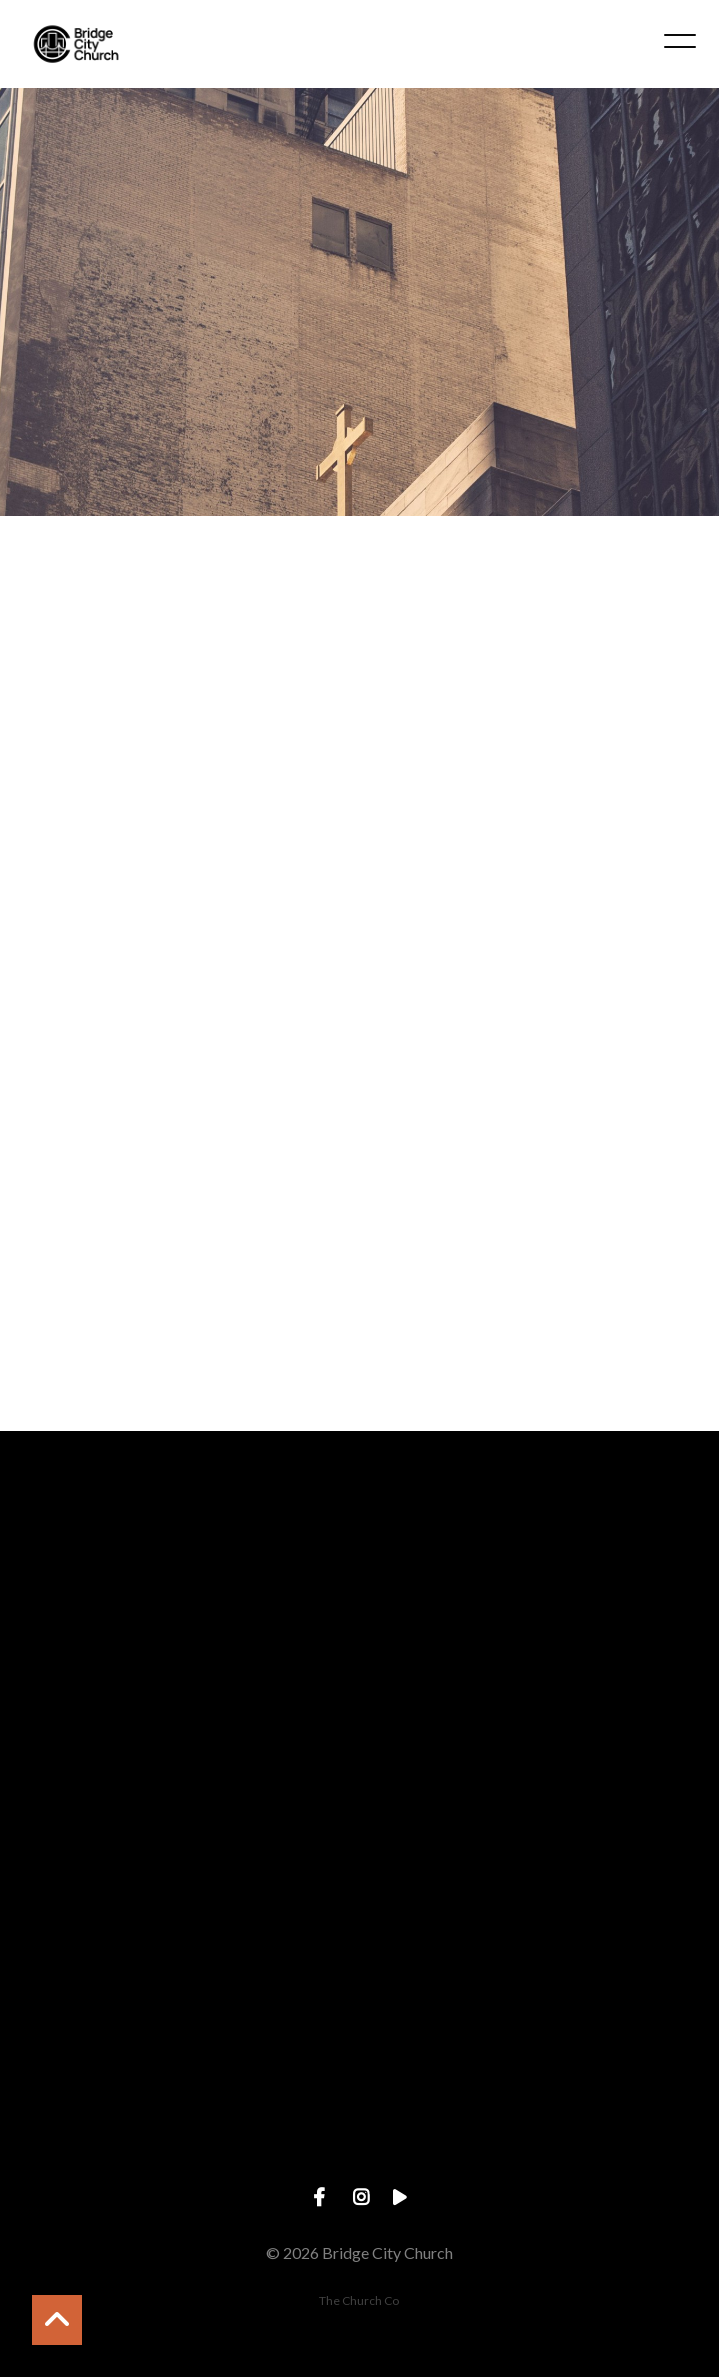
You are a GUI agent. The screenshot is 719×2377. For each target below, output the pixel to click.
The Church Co (359, 2300)
